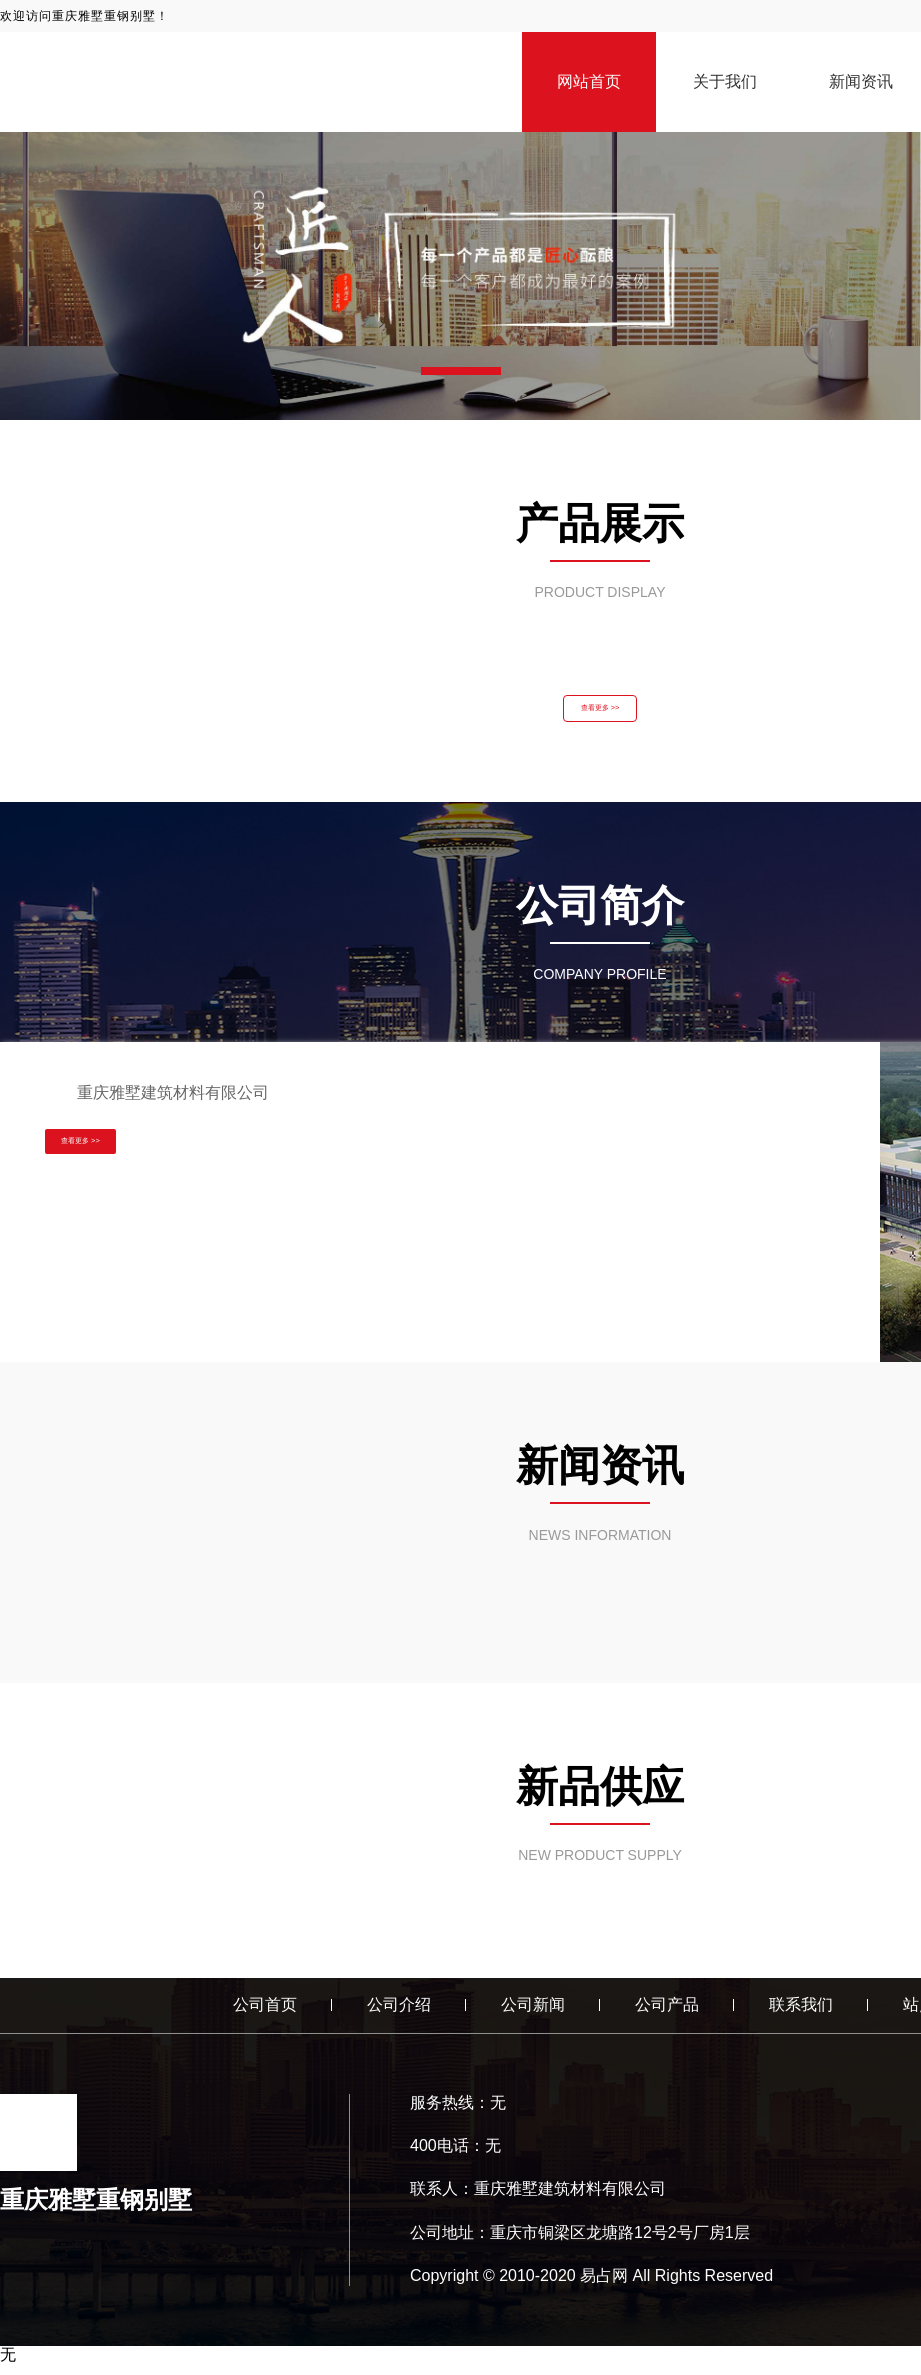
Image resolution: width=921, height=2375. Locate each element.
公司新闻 (533, 2015)
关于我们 (725, 81)
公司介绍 (399, 2015)
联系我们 (801, 2015)
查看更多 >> (600, 714)
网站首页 (589, 81)
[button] (461, 371)
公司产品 (667, 2015)
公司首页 (265, 2015)
